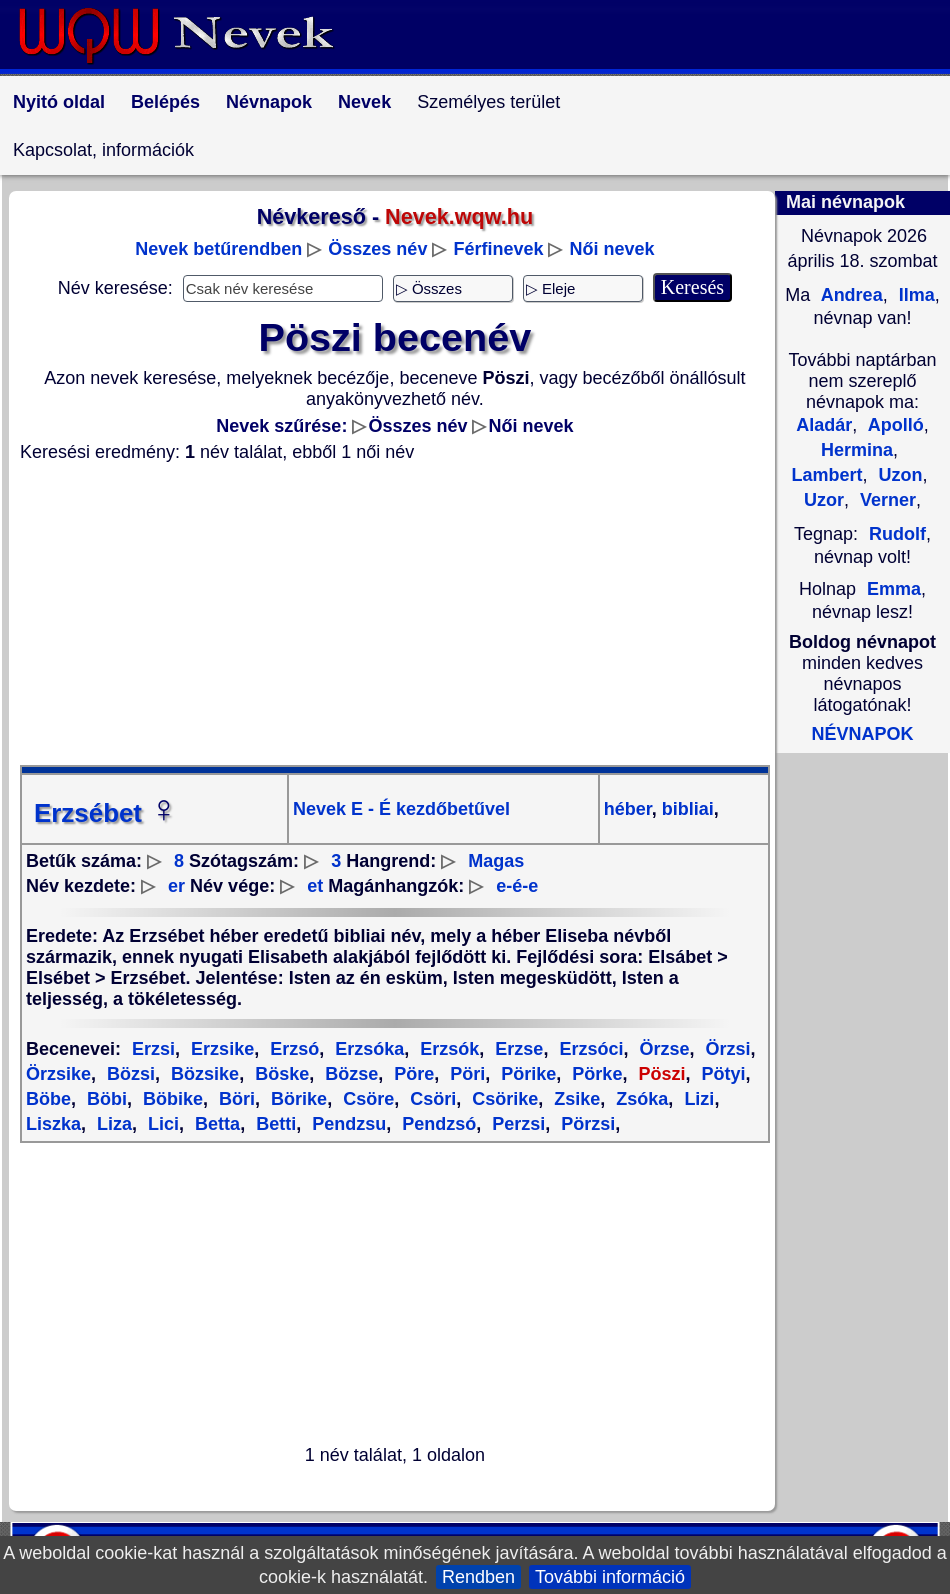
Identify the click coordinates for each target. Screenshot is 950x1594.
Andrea (849, 295)
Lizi (696, 1099)
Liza (112, 1124)
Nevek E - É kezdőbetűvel (401, 809)
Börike (296, 1099)
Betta (215, 1124)
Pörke (594, 1074)
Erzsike (220, 1049)
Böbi (104, 1099)
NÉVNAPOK (862, 734)
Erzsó (292, 1049)
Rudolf (897, 534)
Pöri (465, 1074)
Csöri (430, 1099)
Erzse (516, 1049)
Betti (273, 1124)
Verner (885, 500)
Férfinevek (498, 249)
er (176, 886)
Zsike (574, 1099)
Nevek (364, 102)
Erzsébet (106, 813)
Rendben (478, 1577)
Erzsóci (588, 1049)
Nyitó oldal (59, 102)
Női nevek (612, 249)
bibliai (685, 809)
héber (628, 809)
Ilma (914, 295)
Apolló (893, 425)
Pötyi (720, 1074)
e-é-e (517, 886)
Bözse (349, 1074)
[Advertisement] (395, 614)
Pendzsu (346, 1124)
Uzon (898, 475)
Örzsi (725, 1049)
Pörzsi (585, 1124)
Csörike (502, 1099)
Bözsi (128, 1074)
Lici (161, 1124)
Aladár (824, 425)
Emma (894, 589)
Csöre (366, 1099)
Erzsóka (367, 1049)
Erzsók (447, 1049)
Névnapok (269, 102)
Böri (234, 1099)
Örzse (661, 1049)
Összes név (377, 249)
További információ (610, 1577)
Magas (496, 861)
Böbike (170, 1099)
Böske (279, 1074)
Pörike (526, 1074)
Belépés (165, 102)
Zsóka (639, 1099)
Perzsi (516, 1124)
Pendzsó (436, 1124)
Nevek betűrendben (218, 249)
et (315, 886)
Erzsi (153, 1049)
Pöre (411, 1074)
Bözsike (202, 1074)
